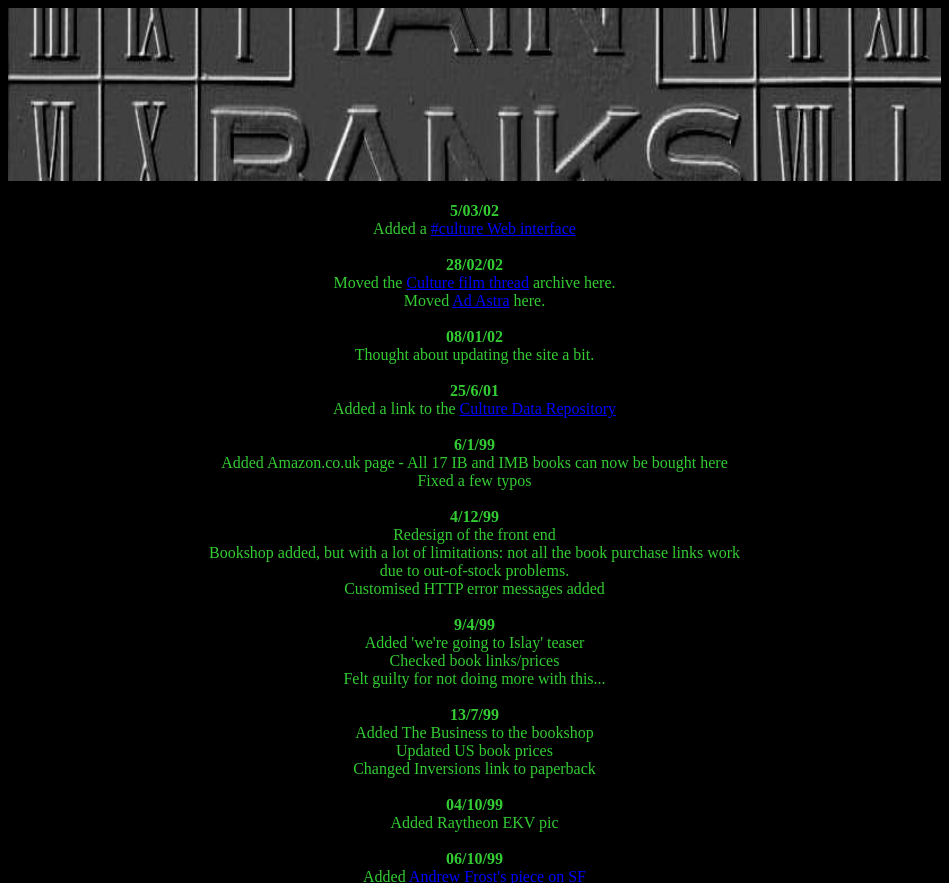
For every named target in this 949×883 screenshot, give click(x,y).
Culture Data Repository (538, 408)
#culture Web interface (503, 228)
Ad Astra (480, 300)
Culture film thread (467, 282)
